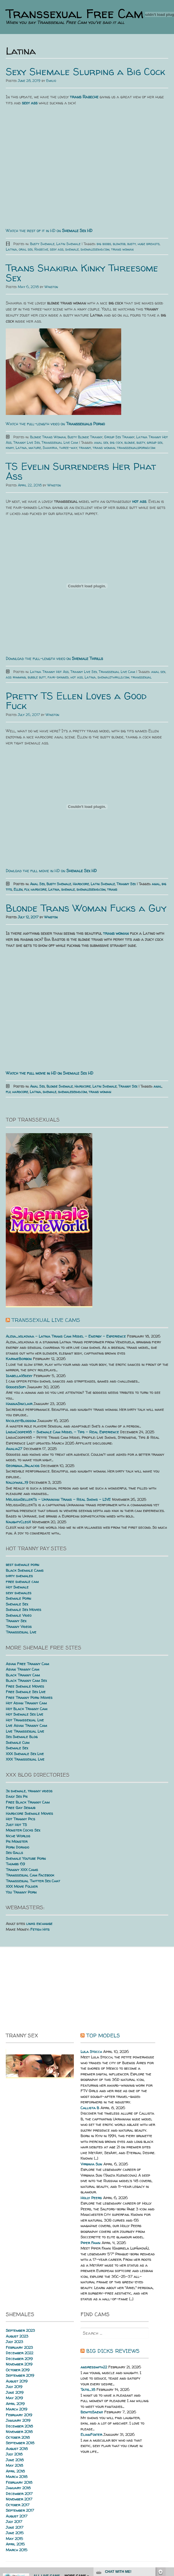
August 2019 (16, 2381)
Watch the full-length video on (55, 423)
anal (156, 883)
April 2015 (15, 2544)
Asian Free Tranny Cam (27, 1663)
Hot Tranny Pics (20, 1818)
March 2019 (16, 2409)
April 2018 (15, 2471)
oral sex (26, 249)
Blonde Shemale (59, 1086)
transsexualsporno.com (136, 447)
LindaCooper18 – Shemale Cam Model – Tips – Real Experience (62, 1431)
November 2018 (19, 2431)
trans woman (122, 249)
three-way (68, 447)
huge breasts (149, 243)
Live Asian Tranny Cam (26, 1725)
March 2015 (16, 2549)
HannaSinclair (19, 1403)
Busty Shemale (42, 243)
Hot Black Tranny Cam (26, 1708)
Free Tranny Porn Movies (29, 1697)
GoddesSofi (16, 1386)
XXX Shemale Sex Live (25, 1753)
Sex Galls (14, 1852)
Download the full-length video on (54, 658)
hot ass (76, 677)
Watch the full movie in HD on (49, 1073)
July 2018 (14, 2454)
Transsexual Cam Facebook (30, 1875)
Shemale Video (18, 1615)
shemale (72, 249)
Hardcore (81, 883)
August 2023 (17, 2336)
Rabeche (41, 249)
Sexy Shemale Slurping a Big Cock (85, 71)
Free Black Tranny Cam (28, 1802)
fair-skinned (58, 677)
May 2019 (14, 2397)
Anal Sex (37, 883)
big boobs (104, 243)
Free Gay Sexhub (20, 1807)
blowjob (119, 243)
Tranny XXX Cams (22, 1869)
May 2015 (14, 2538)
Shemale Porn (18, 1598)
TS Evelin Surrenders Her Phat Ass (81, 471)
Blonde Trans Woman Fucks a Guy (86, 908)
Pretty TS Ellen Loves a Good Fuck (76, 700)
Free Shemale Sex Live (26, 1691)
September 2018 (20, 2442)
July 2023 (14, 2341)
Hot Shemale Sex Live (24, 1714)
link (169, 2485)
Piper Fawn (90, 2242)
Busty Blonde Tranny (85, 437)
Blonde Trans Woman (48, 437)
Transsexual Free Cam (74, 13)
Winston (51, 286)
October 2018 (18, 2437)
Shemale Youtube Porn (26, 1858)
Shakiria (50, 447)
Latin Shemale (68, 243)
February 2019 (19, 2414)
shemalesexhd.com (95, 249)
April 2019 (15, 2403)
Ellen (18, 889)
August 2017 (16, 2516)
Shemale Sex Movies (23, 1609)
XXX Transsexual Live (25, 1759)
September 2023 (20, 2330)
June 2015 (15, 2532)
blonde (129, 442)
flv (26, 889)
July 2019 (14, 2386)
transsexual (141, 677)
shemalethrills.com (113, 677)
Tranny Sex (126, 883)
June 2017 (14, 2527)
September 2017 (20, 2510)
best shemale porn (22, 1564)
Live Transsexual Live (25, 1731)
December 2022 (19, 2352)
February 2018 (19, 2482)
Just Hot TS (16, 1824)
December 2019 (19, 2358)
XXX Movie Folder (22, 1886)
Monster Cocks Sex (23, 1830)
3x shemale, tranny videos (29, 1790)
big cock (116, 442)
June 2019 (14, 2392)
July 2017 (14, 2521)
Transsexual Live (21, 1632)
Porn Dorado (17, 1847)
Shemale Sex (17, 1604)
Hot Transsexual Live (25, 1720)
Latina (11, 249)
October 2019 (17, 2369)
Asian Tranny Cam (22, 1669)
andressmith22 (94, 2367)
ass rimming (16, 677)
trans (112, 889)
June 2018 (15, 2459)
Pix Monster (16, 1841)
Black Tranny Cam (23, 1675)
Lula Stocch (91, 2051)
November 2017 (19, 2499)
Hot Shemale (17, 1587)
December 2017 (19, 2493)
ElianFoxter (91, 2434)
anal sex (101, 442)
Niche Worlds (18, 1835)
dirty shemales (19, 1575)
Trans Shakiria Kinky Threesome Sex (82, 273)
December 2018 (19, 2426)
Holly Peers (91, 2197)
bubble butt (37, 677)
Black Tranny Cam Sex (26, 1680)
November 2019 (19, 2364)
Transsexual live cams (46, 1320)
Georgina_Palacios (23, 1465)
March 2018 (16, 2476)
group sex (154, 442)
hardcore (38, 889)
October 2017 (17, 2504)
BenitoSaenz (92, 2412)
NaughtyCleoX (18, 1521)
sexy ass (56, 249)
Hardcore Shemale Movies (29, 1813)
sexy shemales (18, 1592)
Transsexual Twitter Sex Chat (33, 1880)
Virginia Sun (91, 2164)
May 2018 (14, 2465)
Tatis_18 (88, 2389)
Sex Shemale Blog (22, 1736)
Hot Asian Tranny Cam (26, 1703)
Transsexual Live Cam (60, 442)
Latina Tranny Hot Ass (49, 671)
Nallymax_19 (17, 1482)
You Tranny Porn (21, 1892)
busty (131, 243)
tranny (85, 447)
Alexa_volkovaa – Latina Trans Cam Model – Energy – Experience (66, 1336)
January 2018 (18, 2487)
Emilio (51, 80)
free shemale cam (22, 1581)
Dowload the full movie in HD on (51, 870)
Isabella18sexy (19, 1375)
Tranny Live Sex (26, 442)
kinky (10, 447)
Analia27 (14, 1448)
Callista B (90, 2107)
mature (35, 447)
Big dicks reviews (113, 2351)
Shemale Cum (17, 1742)
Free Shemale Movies (25, 1686)
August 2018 (17, 2448)
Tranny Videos (19, 1626)
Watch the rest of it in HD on (49, 230)
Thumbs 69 (15, 1863)
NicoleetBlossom (21, 1420)
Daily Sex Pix (16, 1796)
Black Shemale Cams (25, 1570)
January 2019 (18, 2420)
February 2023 (19, 2347)
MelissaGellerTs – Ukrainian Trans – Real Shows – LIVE (58, 1499)
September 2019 (20, 2375)
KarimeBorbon (19, 1358)
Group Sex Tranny (119, 437)
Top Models (103, 2035)
